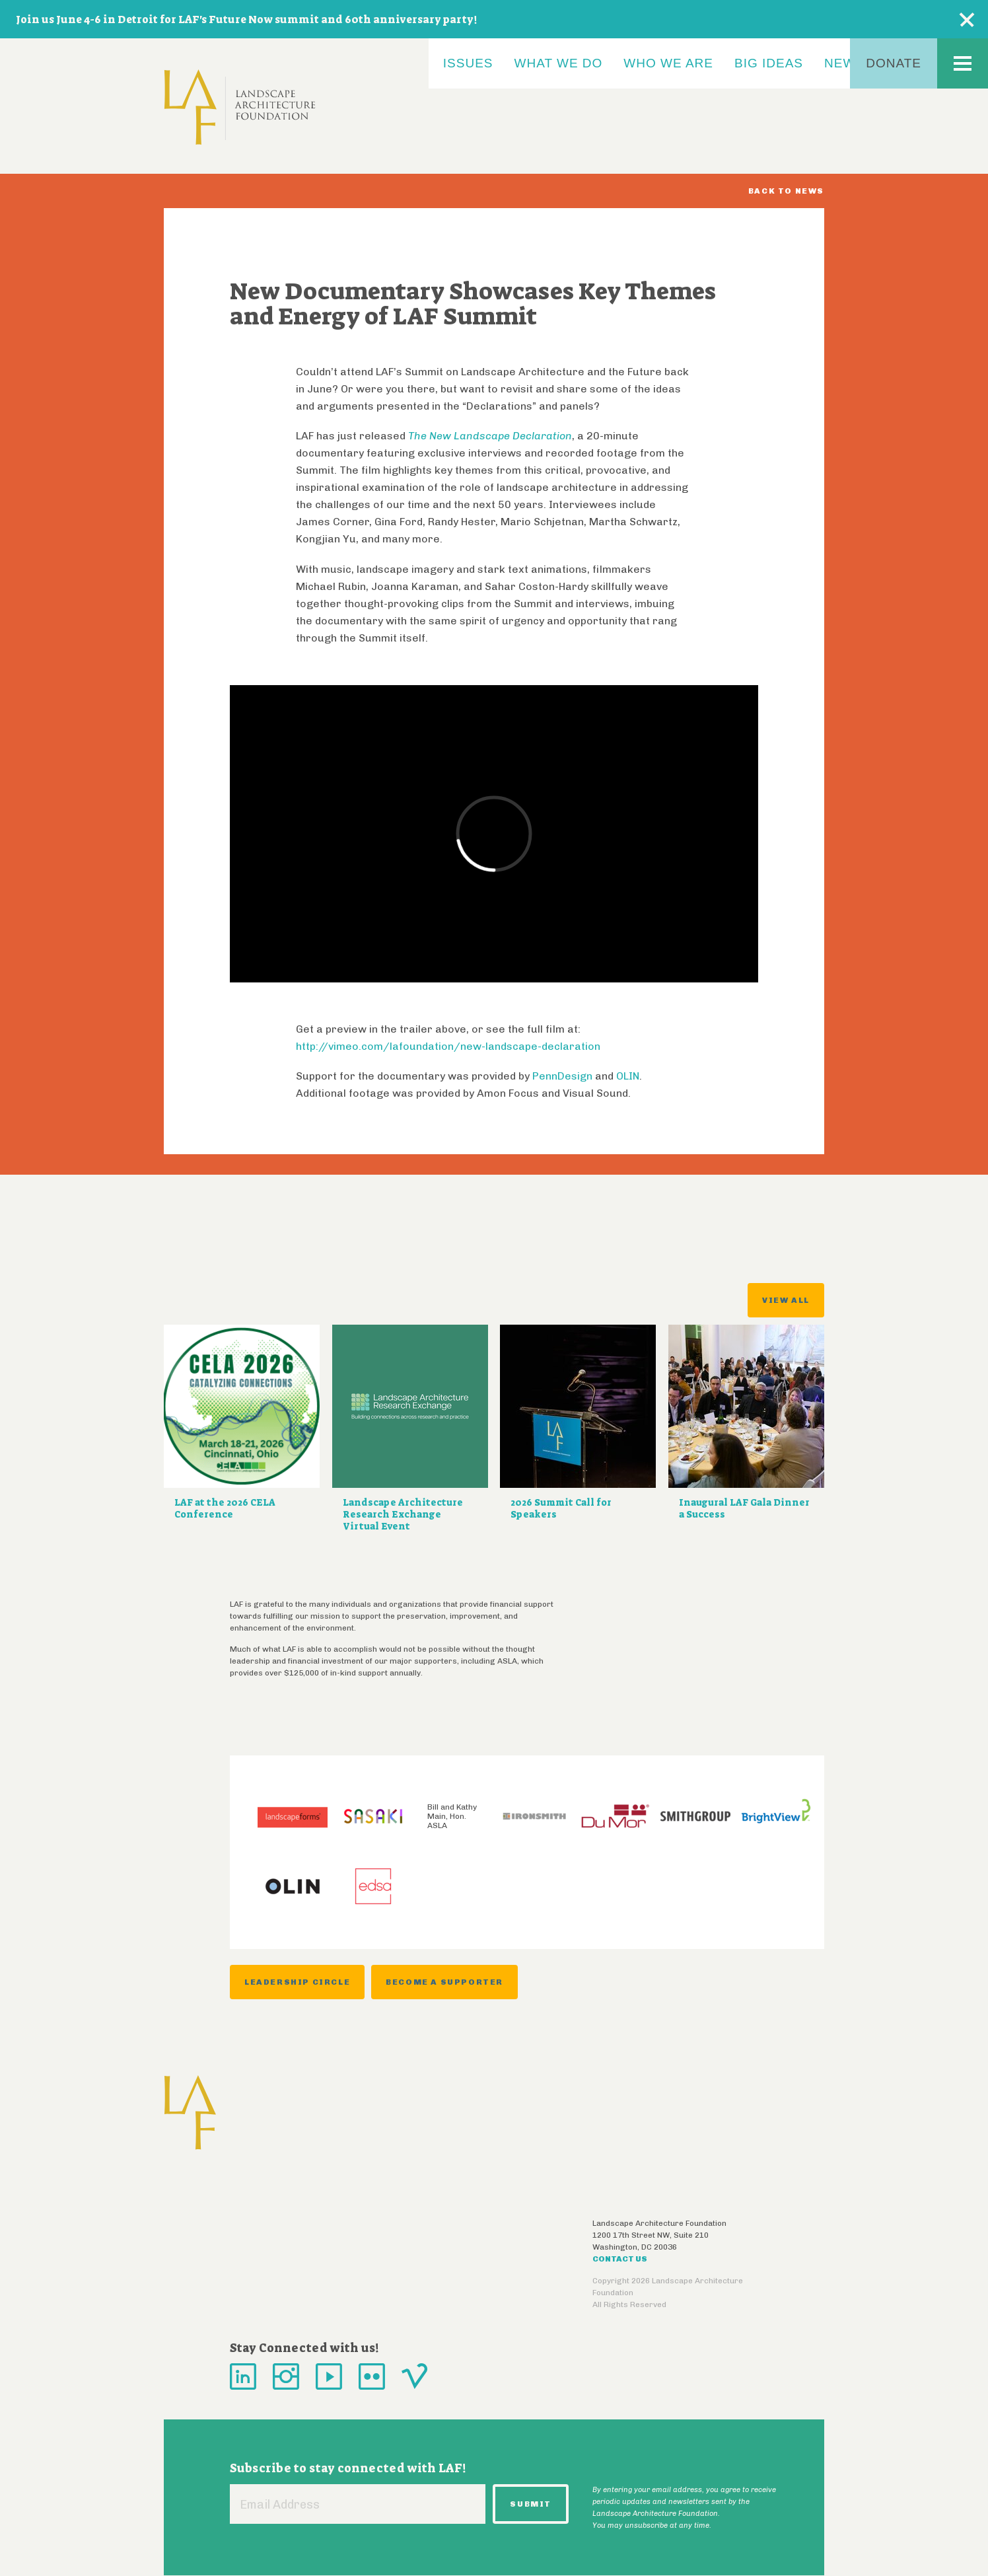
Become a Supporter (444, 1982)
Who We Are (668, 63)
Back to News (786, 191)
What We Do (558, 63)
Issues (468, 63)
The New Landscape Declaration (490, 435)
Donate (893, 63)
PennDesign (562, 1076)
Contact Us (619, 2258)
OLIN (627, 1076)
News (844, 63)
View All (786, 1300)
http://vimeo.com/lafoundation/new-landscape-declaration (448, 1046)
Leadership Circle (297, 1982)
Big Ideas (768, 63)
